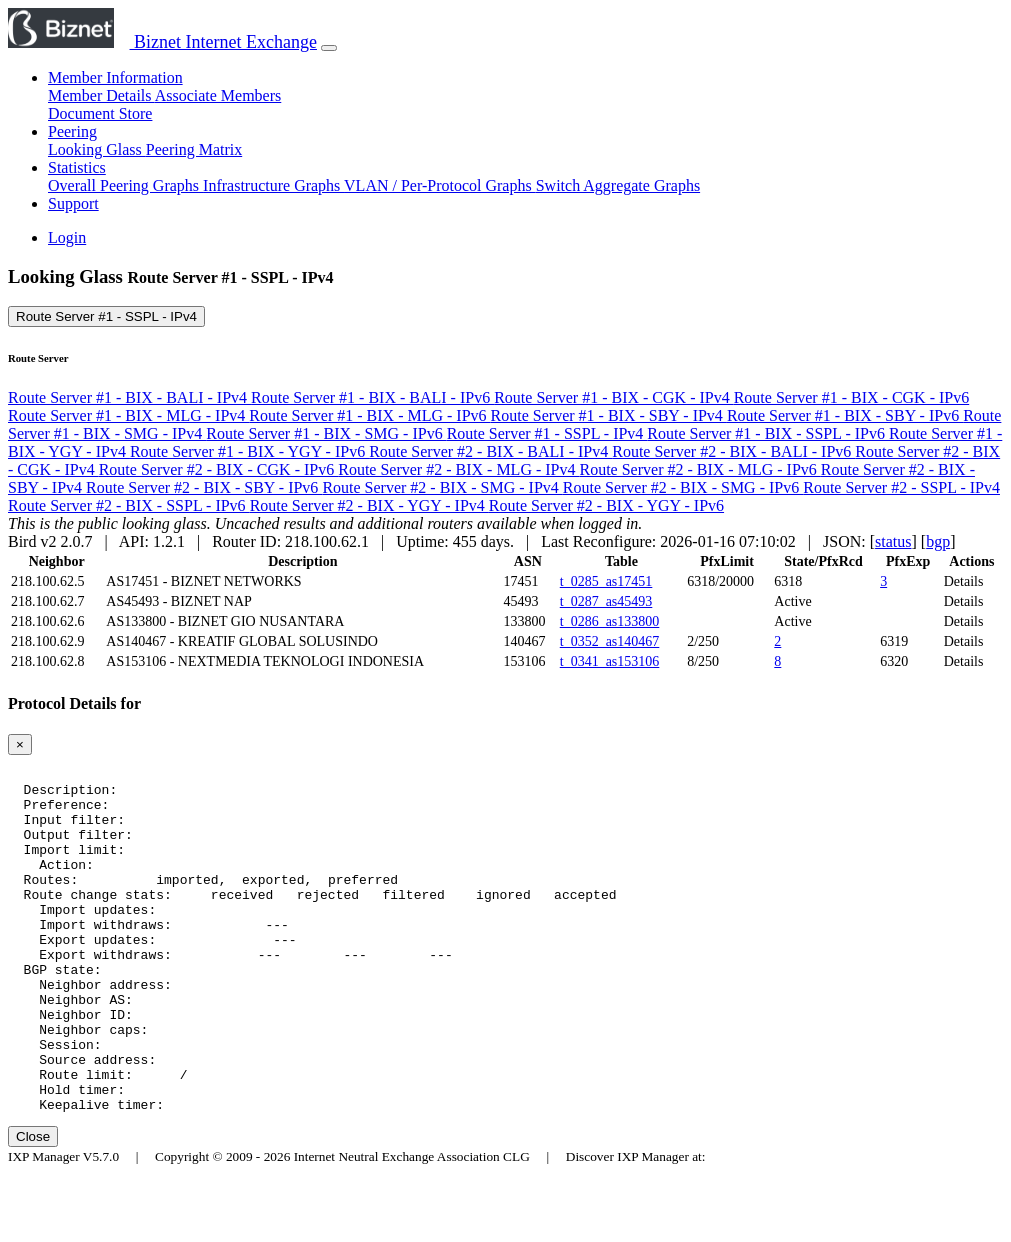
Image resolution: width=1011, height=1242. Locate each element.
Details (964, 581)
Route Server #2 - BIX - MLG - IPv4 (458, 469)
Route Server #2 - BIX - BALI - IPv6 (733, 451)
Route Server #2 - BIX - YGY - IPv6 (606, 505)
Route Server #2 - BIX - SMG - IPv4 (442, 487)
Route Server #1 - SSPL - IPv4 (106, 316)
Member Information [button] (115, 77)
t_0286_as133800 (610, 621)
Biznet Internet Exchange (162, 42)
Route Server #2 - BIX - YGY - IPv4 (369, 505)
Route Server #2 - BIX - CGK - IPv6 (219, 469)
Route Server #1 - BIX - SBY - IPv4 (609, 415)
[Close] (20, 744)
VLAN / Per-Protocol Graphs (440, 185)
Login (67, 237)
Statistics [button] (77, 167)
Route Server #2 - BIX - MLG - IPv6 (700, 469)
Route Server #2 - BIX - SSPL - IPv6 (129, 505)
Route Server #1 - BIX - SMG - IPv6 (326, 433)
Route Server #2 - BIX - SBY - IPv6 (204, 487)
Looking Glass (97, 149)
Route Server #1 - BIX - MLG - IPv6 (369, 415)
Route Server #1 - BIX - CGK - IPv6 (852, 397)
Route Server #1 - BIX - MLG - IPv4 (128, 415)
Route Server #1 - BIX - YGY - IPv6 (249, 451)
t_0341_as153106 (610, 661)
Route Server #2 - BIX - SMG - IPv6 (683, 487)
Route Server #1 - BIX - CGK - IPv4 (614, 397)
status (893, 541)
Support (73, 203)
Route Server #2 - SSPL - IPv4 (901, 487)
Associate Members (218, 95)
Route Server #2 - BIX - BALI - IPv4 (490, 451)
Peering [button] (72, 131)
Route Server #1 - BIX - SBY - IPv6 (845, 415)
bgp (938, 541)
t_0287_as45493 (606, 601)
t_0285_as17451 (606, 581)
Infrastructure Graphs (273, 185)
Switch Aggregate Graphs (618, 185)
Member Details (101, 95)
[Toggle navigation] (329, 48)
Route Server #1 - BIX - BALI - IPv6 (372, 397)
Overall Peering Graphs (125, 185)
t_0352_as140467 (610, 641)
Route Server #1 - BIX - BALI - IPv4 (129, 397)
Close (33, 1205)
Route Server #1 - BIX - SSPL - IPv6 (768, 433)
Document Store (100, 113)
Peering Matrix (194, 149)
